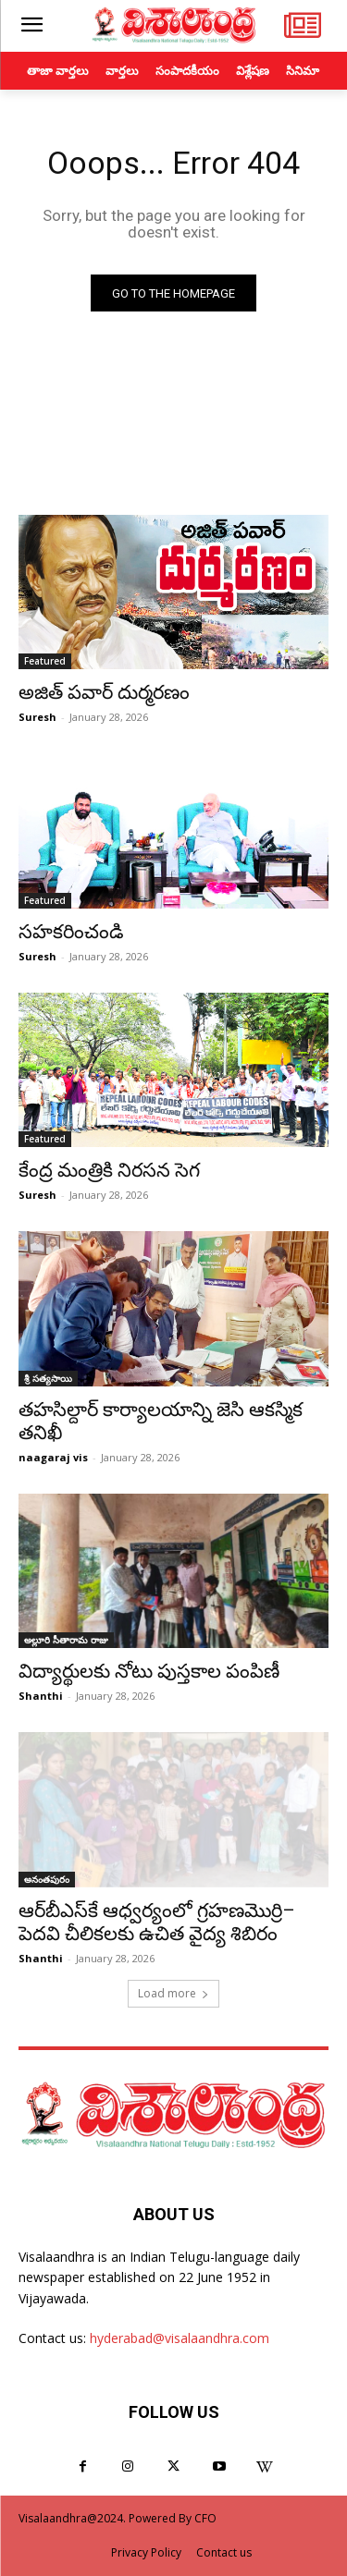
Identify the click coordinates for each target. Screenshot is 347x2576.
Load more (173, 1993)
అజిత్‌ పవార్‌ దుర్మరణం (104, 692)
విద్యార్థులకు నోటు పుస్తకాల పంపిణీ (149, 1671)
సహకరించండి (71, 932)
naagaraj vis (53, 1457)
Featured (45, 660)
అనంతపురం (46, 1879)
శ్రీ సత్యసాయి (48, 1378)
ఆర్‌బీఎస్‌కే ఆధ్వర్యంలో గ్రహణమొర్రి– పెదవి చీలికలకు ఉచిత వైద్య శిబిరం (157, 1922)
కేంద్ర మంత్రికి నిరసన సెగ (109, 1170)
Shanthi (41, 1696)
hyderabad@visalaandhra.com (179, 2338)
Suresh (37, 717)
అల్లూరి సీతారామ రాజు (66, 1639)
